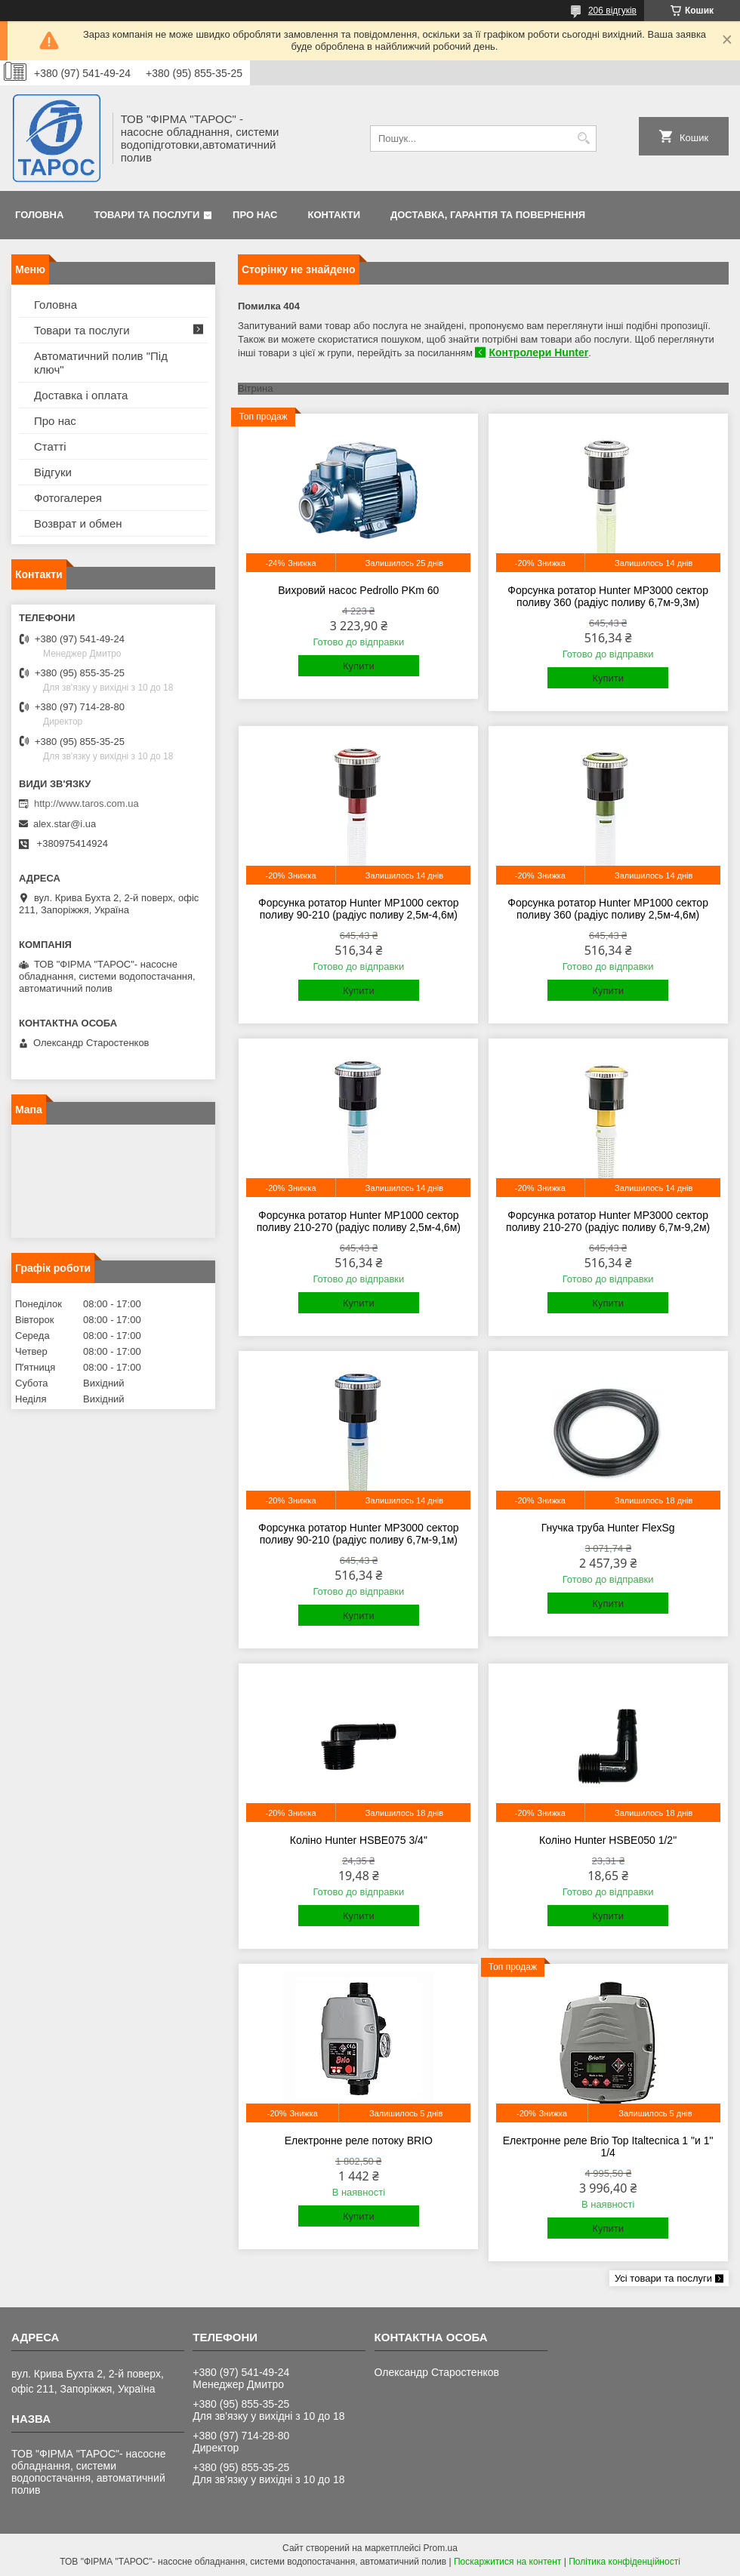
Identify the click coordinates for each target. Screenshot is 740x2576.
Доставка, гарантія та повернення (487, 214)
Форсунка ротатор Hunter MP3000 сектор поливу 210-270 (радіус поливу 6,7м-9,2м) (608, 1221)
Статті (50, 446)
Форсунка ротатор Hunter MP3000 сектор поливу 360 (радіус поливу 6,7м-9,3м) (607, 596)
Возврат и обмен (78, 523)
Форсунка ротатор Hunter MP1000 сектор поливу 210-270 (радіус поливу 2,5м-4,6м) (359, 1221)
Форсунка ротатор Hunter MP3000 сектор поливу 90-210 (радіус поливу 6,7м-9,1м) (358, 1534)
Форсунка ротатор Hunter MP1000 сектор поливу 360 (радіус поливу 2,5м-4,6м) (607, 909)
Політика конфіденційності (624, 2561)
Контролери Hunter (538, 352)
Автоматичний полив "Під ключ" (101, 362)
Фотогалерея (68, 497)
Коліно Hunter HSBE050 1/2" (608, 1840)
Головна (39, 214)
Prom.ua (441, 2548)
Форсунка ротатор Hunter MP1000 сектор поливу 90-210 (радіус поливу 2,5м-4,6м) (358, 909)
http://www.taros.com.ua (86, 803)
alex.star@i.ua (64, 823)
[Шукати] (583, 138)
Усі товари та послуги (663, 2278)
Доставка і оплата (81, 395)
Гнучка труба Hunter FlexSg (608, 1528)
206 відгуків (612, 10)
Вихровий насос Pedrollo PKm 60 (358, 590)
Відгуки (53, 472)
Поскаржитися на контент (507, 2561)
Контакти (334, 214)
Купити (359, 666)
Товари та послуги (146, 214)
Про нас (255, 214)
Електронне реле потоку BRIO (359, 2140)
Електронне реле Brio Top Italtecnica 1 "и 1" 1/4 (608, 2146)
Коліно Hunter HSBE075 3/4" (358, 1840)
